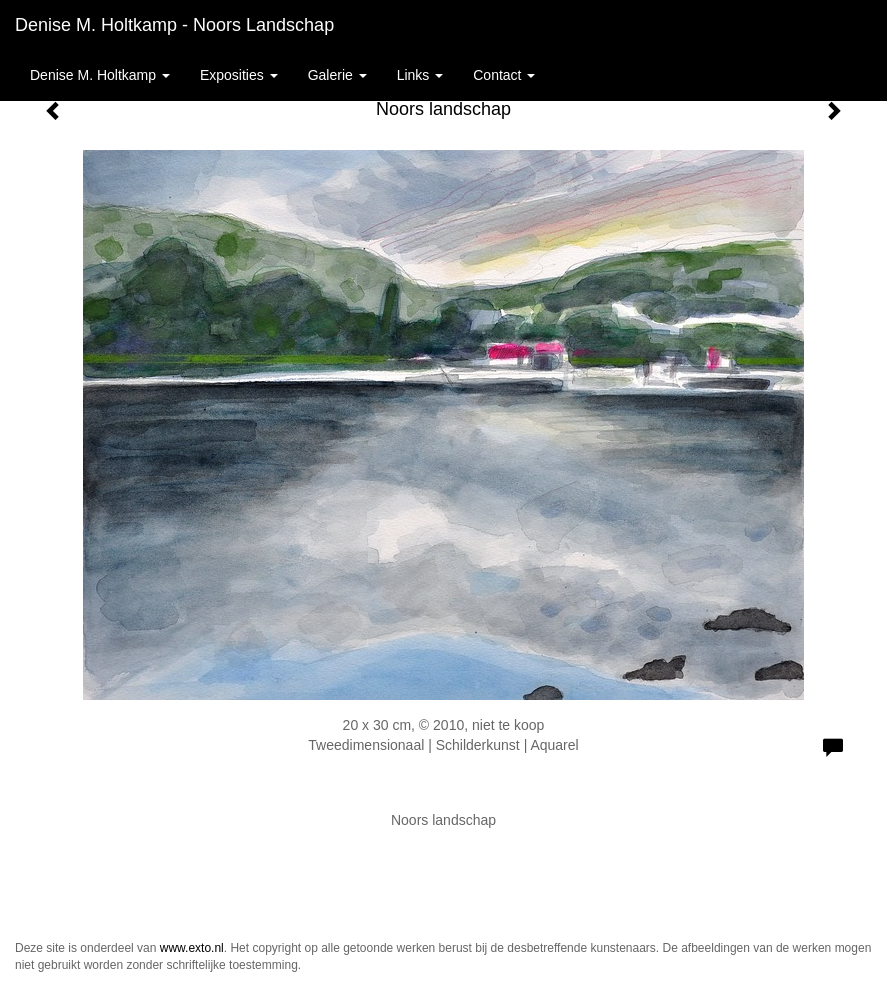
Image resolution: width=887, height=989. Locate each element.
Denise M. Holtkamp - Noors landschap (174, 25)
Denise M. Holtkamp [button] (100, 75)
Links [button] (420, 75)
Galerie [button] (337, 75)
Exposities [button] (239, 75)
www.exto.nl (192, 948)
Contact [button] (504, 75)
